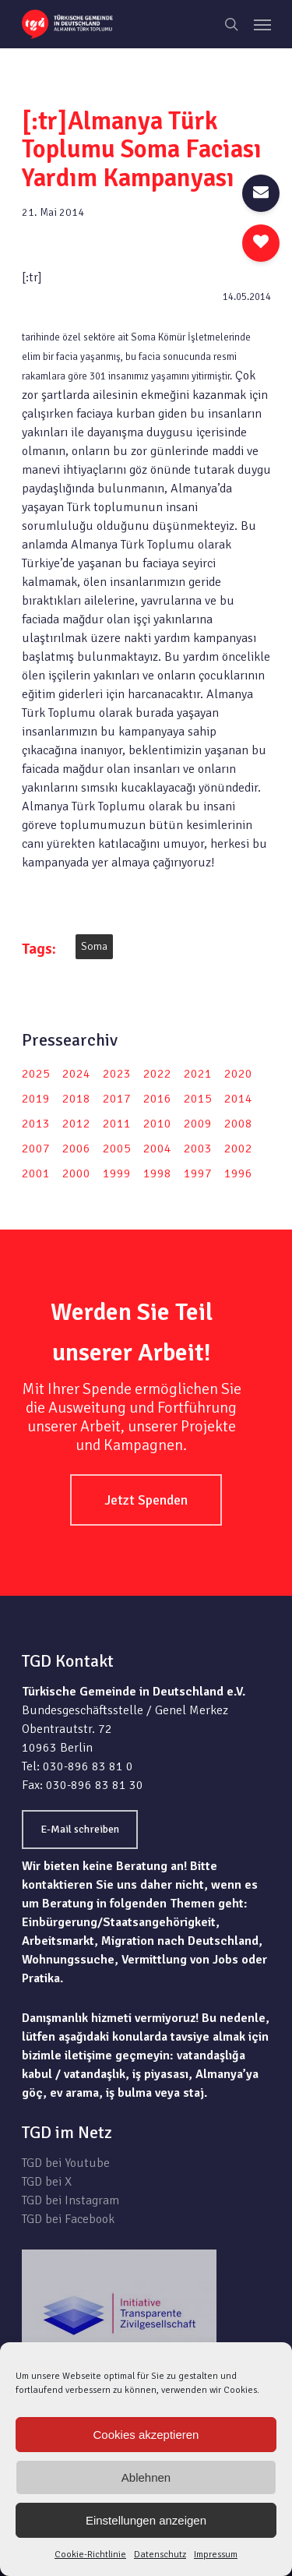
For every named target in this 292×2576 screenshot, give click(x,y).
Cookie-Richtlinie (90, 2554)
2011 (117, 1123)
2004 (157, 1148)
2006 (76, 1148)
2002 (238, 1148)
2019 (36, 1098)
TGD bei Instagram (70, 2200)
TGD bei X (47, 2182)
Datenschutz (160, 2554)
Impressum (215, 2554)
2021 (198, 1074)
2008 (238, 1123)
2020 (238, 1074)
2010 (157, 1123)
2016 (157, 1098)
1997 (198, 1173)
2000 (76, 1173)
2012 (76, 1123)
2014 (238, 1098)
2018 (76, 1098)
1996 (238, 1173)
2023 (117, 1074)
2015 (198, 1098)
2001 (36, 1173)
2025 (36, 1074)
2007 (36, 1148)
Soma (94, 946)
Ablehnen (146, 2477)
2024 (76, 1074)
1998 (157, 1173)
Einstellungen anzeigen (146, 2520)
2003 (198, 1148)
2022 (157, 1074)
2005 (117, 1148)
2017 (117, 1098)
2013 (36, 1123)
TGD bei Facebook (68, 2219)
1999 (117, 1173)
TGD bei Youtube (66, 2163)
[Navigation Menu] (262, 24)
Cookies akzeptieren (146, 2434)
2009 (198, 1123)
